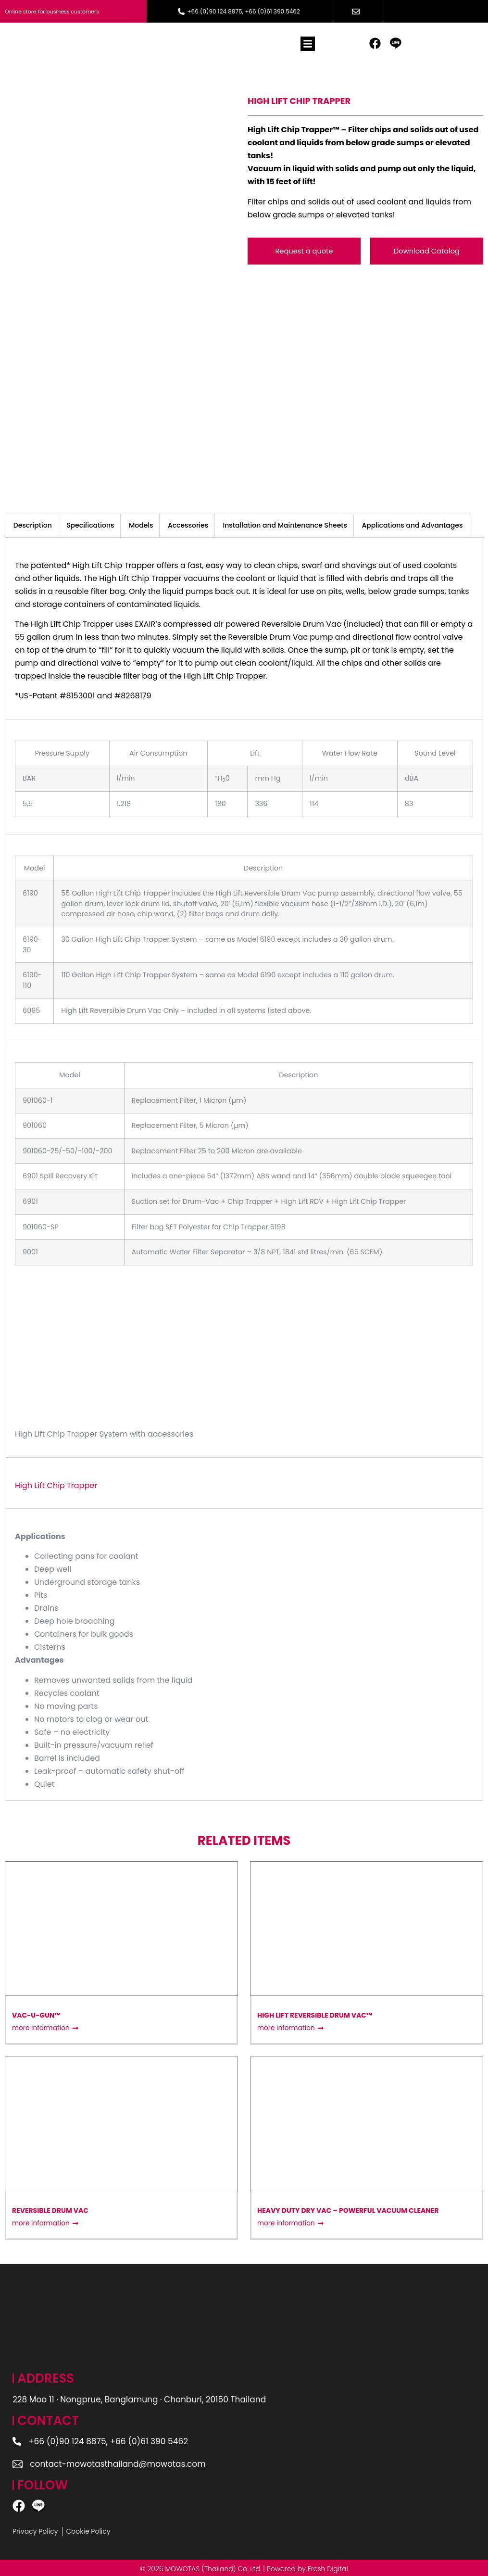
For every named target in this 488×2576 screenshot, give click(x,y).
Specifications (90, 524)
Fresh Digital (328, 2567)
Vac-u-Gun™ (36, 2013)
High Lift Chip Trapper (56, 1483)
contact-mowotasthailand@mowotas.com (119, 2462)
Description (32, 524)
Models (141, 524)
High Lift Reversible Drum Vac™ (314, 2013)
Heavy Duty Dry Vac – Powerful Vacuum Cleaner (348, 2208)
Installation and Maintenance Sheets (285, 524)
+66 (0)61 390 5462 (272, 11)
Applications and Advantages (412, 524)
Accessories (188, 524)
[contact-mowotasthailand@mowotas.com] (18, 2462)
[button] (307, 45)
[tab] (33, 524)
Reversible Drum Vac (50, 2208)
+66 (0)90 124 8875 (214, 11)
